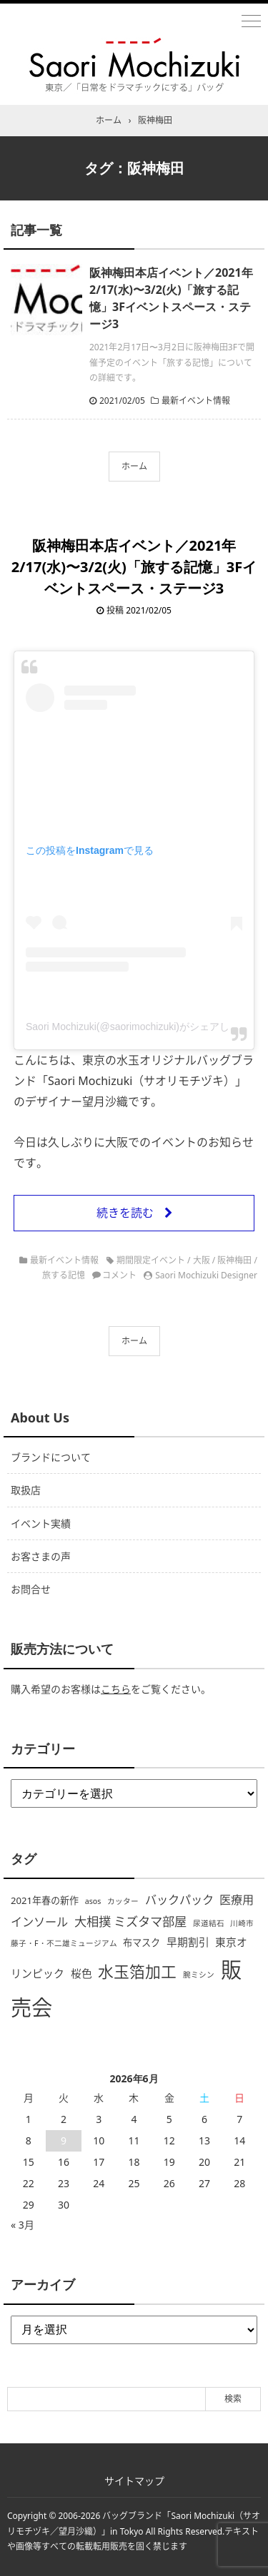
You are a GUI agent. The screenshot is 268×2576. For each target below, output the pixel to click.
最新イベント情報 (196, 400)
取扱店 (26, 1490)
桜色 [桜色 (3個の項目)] (81, 1973)
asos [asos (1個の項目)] (93, 1901)
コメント (119, 1275)
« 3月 (22, 2224)
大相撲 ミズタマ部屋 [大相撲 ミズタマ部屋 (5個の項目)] (130, 1921)
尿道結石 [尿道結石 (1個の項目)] (208, 1923)
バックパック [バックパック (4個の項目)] (179, 1900)
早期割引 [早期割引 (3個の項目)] (188, 1942)
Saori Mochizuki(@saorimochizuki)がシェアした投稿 (142, 1026)
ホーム (134, 466)
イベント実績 (41, 1523)
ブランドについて (51, 1457)
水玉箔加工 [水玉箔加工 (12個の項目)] (137, 1971)
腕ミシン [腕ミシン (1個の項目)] (198, 1975)
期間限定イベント (150, 1260)
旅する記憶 (63, 1275)
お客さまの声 (41, 1556)
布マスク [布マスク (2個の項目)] (141, 1942)
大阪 (201, 1260)
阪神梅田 (234, 1260)
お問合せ (31, 1589)
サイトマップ (134, 2481)
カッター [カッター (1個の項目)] (123, 1901)
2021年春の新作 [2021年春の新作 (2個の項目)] (45, 1900)
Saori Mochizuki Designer (206, 1275)
